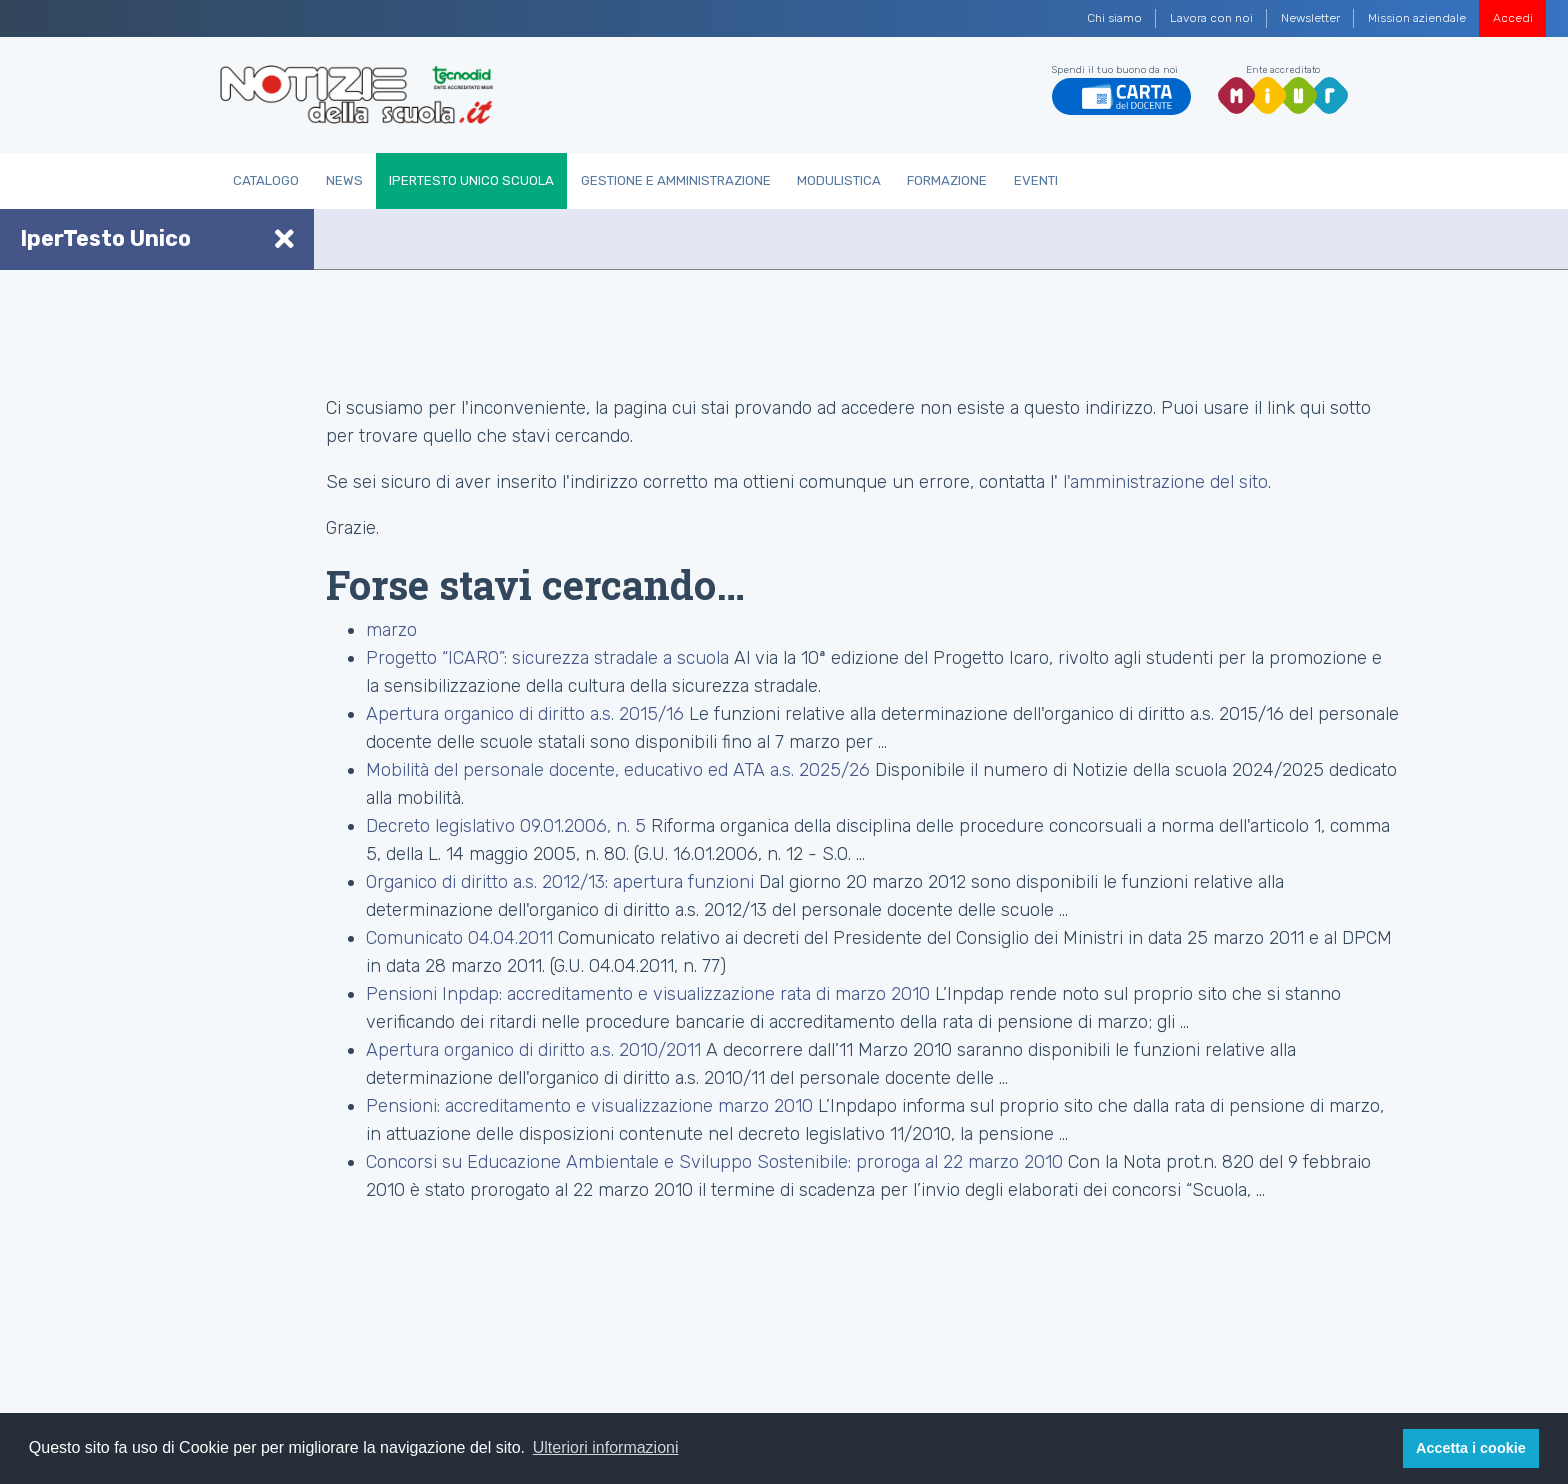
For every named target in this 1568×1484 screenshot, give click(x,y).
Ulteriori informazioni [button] (606, 1447)
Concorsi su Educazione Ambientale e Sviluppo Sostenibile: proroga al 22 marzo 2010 (714, 1162)
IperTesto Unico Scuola (471, 180)
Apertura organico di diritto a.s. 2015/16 (525, 714)
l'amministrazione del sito (1165, 482)
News (344, 180)
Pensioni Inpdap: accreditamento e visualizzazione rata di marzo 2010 (648, 994)
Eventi (1036, 180)
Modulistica (839, 180)
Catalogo (266, 180)
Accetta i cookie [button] (1471, 1448)
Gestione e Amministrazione (676, 180)
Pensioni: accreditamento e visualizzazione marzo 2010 (589, 1106)
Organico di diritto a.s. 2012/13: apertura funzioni (562, 882)
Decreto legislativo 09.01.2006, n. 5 (506, 826)
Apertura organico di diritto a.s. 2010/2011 (533, 1050)
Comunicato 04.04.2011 (459, 938)
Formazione (947, 180)
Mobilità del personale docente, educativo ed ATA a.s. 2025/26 (618, 770)
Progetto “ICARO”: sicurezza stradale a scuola (547, 658)
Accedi (1513, 18)
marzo (391, 630)
